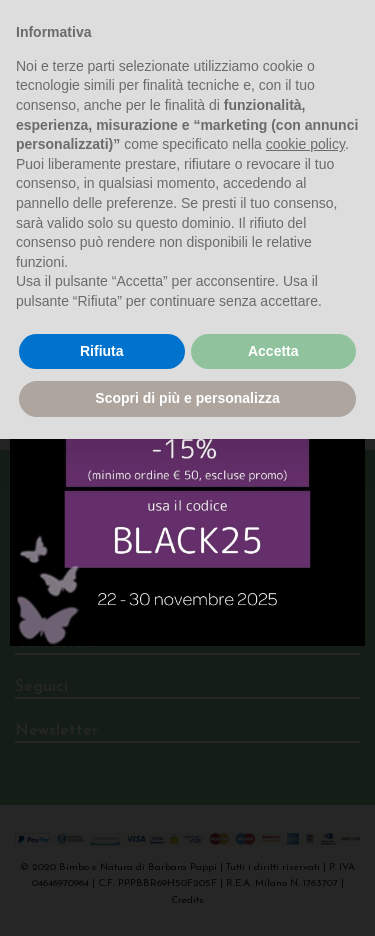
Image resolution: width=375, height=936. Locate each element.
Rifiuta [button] (102, 351)
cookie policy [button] (305, 144)
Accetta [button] (273, 351)
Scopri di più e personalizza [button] (187, 398)
